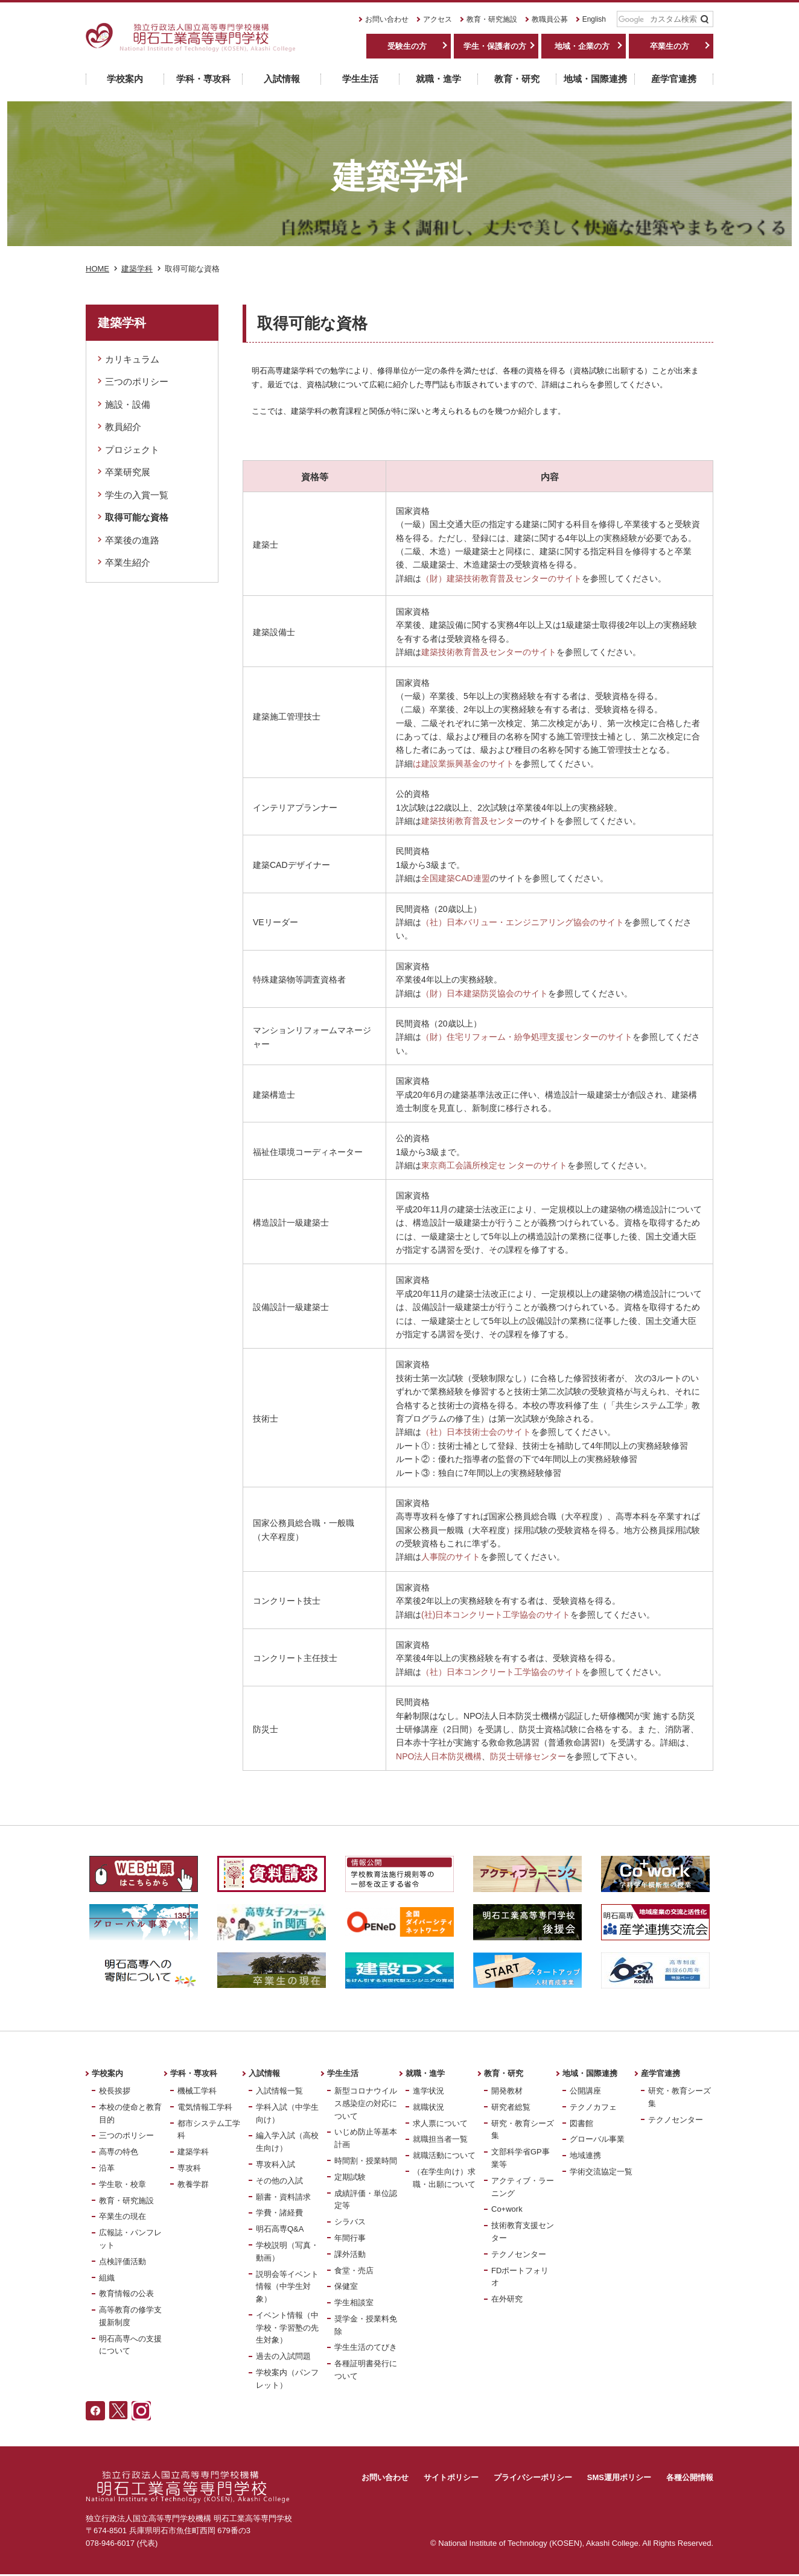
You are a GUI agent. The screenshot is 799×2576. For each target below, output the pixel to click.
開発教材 (507, 2090)
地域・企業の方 (582, 46)
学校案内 (107, 2073)
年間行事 (350, 2237)
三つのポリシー (136, 381)
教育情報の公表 (126, 2293)
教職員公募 (550, 19)
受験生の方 (407, 46)
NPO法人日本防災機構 (439, 1756)
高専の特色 (118, 2151)
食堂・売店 (354, 2270)
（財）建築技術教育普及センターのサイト (501, 578)
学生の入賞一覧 (136, 495)
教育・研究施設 (491, 19)
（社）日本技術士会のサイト (476, 1432)
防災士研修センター (528, 1756)
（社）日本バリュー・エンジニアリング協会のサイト (522, 922)
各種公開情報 (689, 2477)
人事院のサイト (450, 1557)
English (594, 19)
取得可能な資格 (136, 517)
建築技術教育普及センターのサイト (488, 652)
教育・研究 (503, 2073)
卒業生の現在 (122, 2216)
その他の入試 (279, 2180)
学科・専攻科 (193, 2073)
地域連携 (585, 2155)
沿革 (107, 2168)
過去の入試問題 (283, 2356)
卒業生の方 (669, 46)
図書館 (581, 2123)
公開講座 (585, 2090)
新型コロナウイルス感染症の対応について (365, 2103)
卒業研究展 (127, 472)
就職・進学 (425, 2073)
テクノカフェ (593, 2107)
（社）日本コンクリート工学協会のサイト (501, 1672)
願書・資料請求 (283, 2196)
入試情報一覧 (279, 2090)
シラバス (350, 2221)
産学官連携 (660, 2073)
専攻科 (189, 2168)
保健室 (346, 2286)
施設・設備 (127, 404)
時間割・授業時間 (365, 2160)
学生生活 (342, 2073)
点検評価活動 (122, 2261)
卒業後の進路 (132, 540)
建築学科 (193, 2151)
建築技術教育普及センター (472, 821)
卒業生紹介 (127, 562)
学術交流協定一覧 (601, 2171)
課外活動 (350, 2254)
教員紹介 (123, 427)
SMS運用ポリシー (619, 2477)
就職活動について (444, 2155)
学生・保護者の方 (494, 46)
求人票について (440, 2123)
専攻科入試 (275, 2164)
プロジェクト (132, 450)
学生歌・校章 (122, 2184)
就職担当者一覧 (440, 2139)
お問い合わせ (387, 19)
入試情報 (264, 2073)
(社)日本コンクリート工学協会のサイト (495, 1614)
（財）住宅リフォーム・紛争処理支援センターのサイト (526, 1037)
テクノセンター (518, 2254)
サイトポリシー (451, 2477)
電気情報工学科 (204, 2107)
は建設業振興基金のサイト (463, 763)
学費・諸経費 (279, 2212)
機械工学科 (197, 2090)
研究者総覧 (510, 2107)
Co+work (507, 2209)
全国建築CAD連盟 (455, 878)
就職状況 (428, 2107)
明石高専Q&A (280, 2228)
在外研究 (507, 2298)
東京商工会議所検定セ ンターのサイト (494, 1165)
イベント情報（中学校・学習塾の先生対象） (287, 2328)
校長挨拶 (114, 2090)
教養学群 (193, 2184)
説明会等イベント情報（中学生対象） (287, 2287)
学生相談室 (354, 2302)
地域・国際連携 (589, 2073)
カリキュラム (132, 359)
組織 (107, 2277)
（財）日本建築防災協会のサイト (484, 993)
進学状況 (428, 2090)
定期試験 (350, 2177)
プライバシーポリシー (533, 2477)
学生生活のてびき (365, 2347)
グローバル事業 (597, 2139)
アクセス (437, 19)
